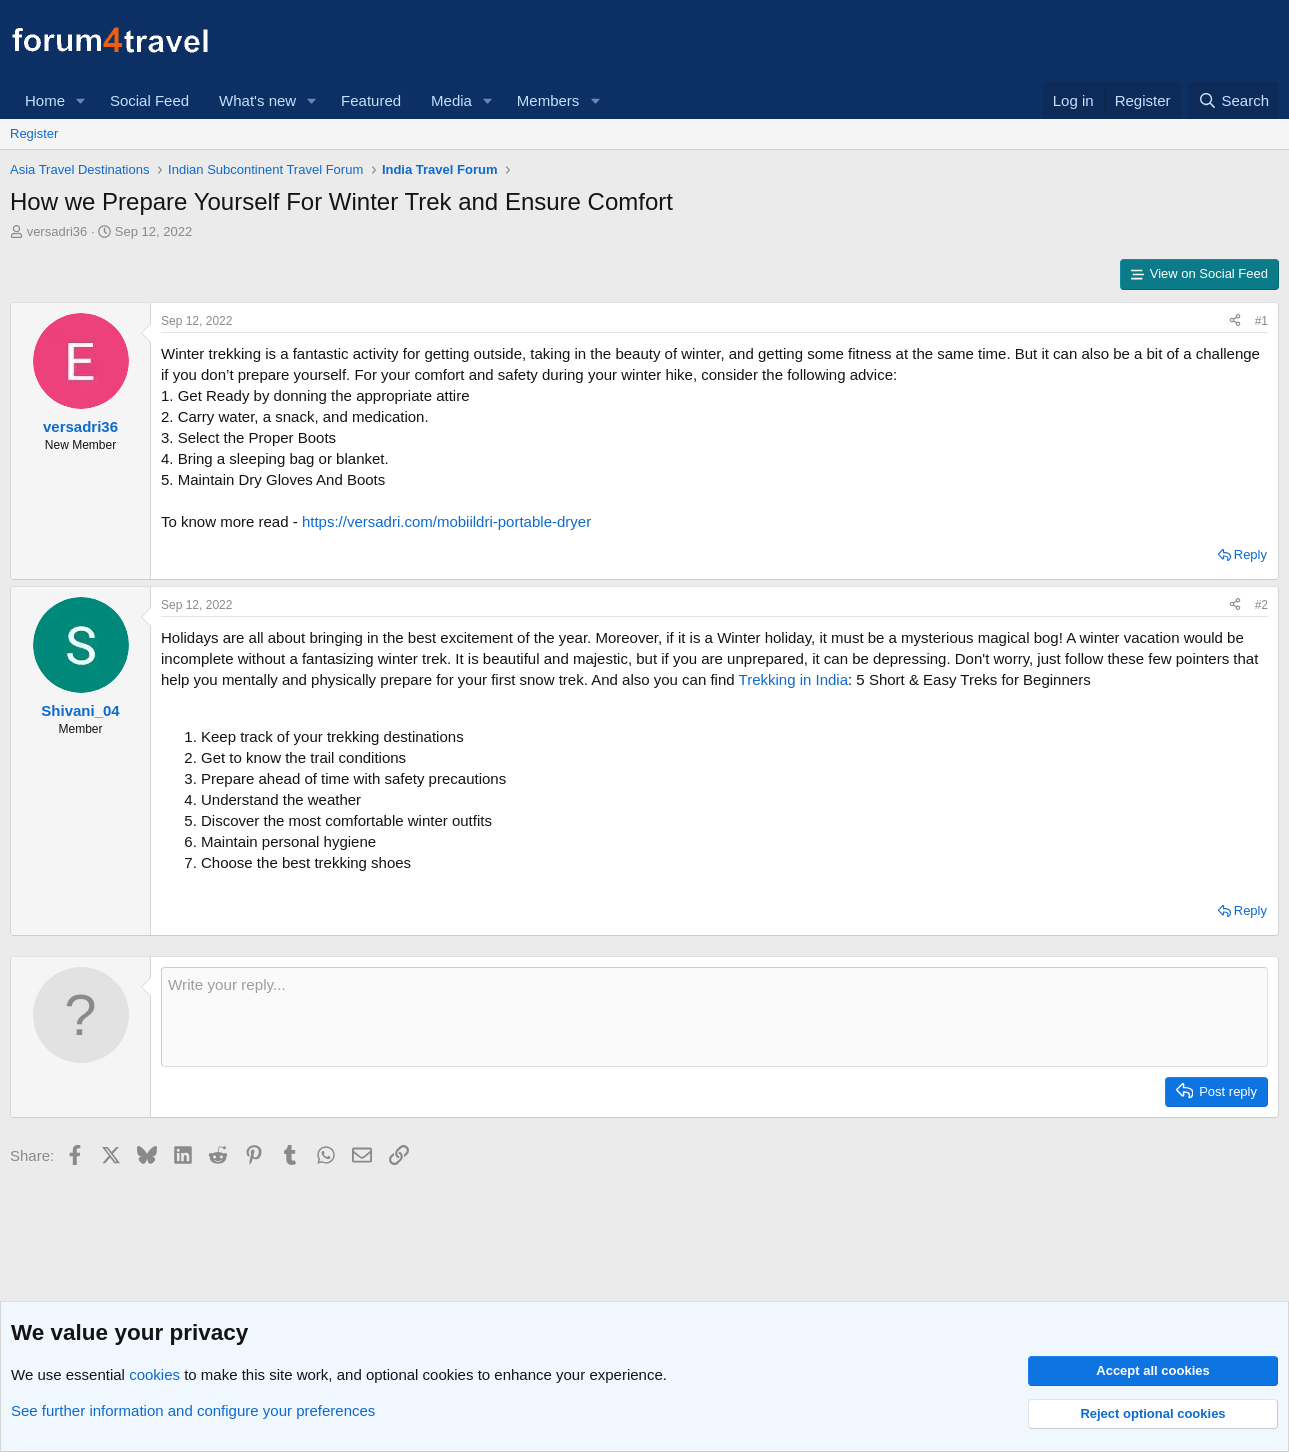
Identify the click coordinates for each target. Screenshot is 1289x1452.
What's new (257, 100)
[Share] (1235, 321)
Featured (371, 100)
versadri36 (57, 231)
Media (451, 100)
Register (34, 133)
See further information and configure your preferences (193, 1410)
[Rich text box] (714, 1017)
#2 (1261, 605)
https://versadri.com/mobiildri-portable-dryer (446, 521)
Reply (1250, 554)
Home (45, 100)
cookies (154, 1374)
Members (548, 100)
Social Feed (149, 100)
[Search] (1233, 100)
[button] (81, 100)
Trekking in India (794, 679)
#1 (1261, 321)
